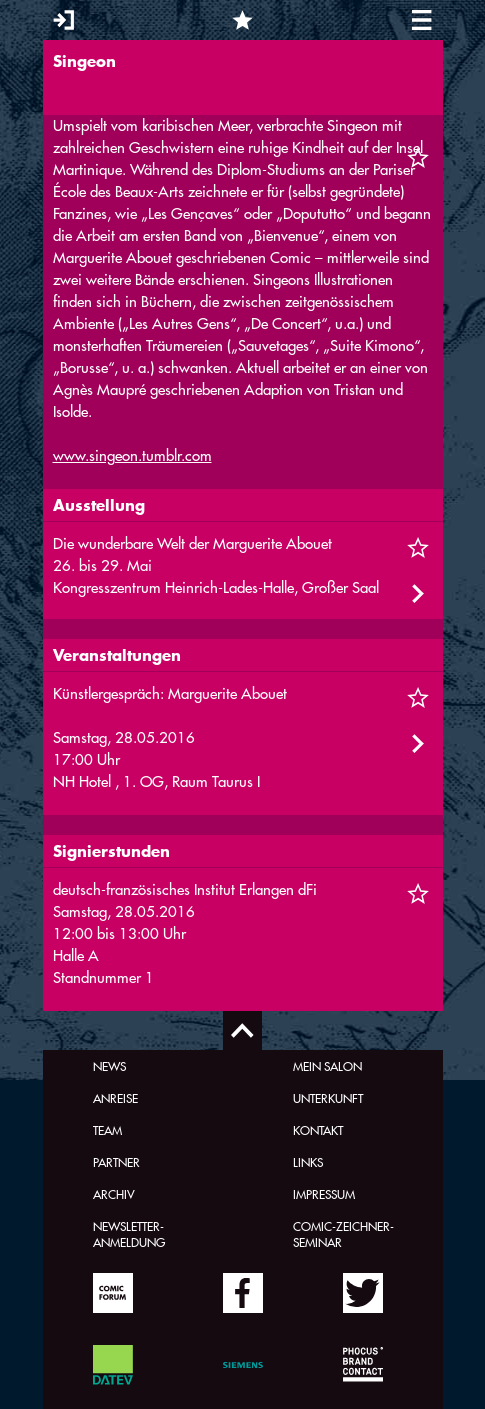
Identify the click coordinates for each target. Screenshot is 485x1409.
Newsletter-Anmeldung (129, 1234)
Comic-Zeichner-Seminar (343, 1234)
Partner (116, 1162)
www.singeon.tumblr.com (132, 455)
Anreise (115, 1098)
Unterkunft (328, 1098)
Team (107, 1130)
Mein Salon (327, 1066)
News (109, 1066)
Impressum (324, 1194)
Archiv (114, 1194)
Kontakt (318, 1130)
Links (308, 1162)
